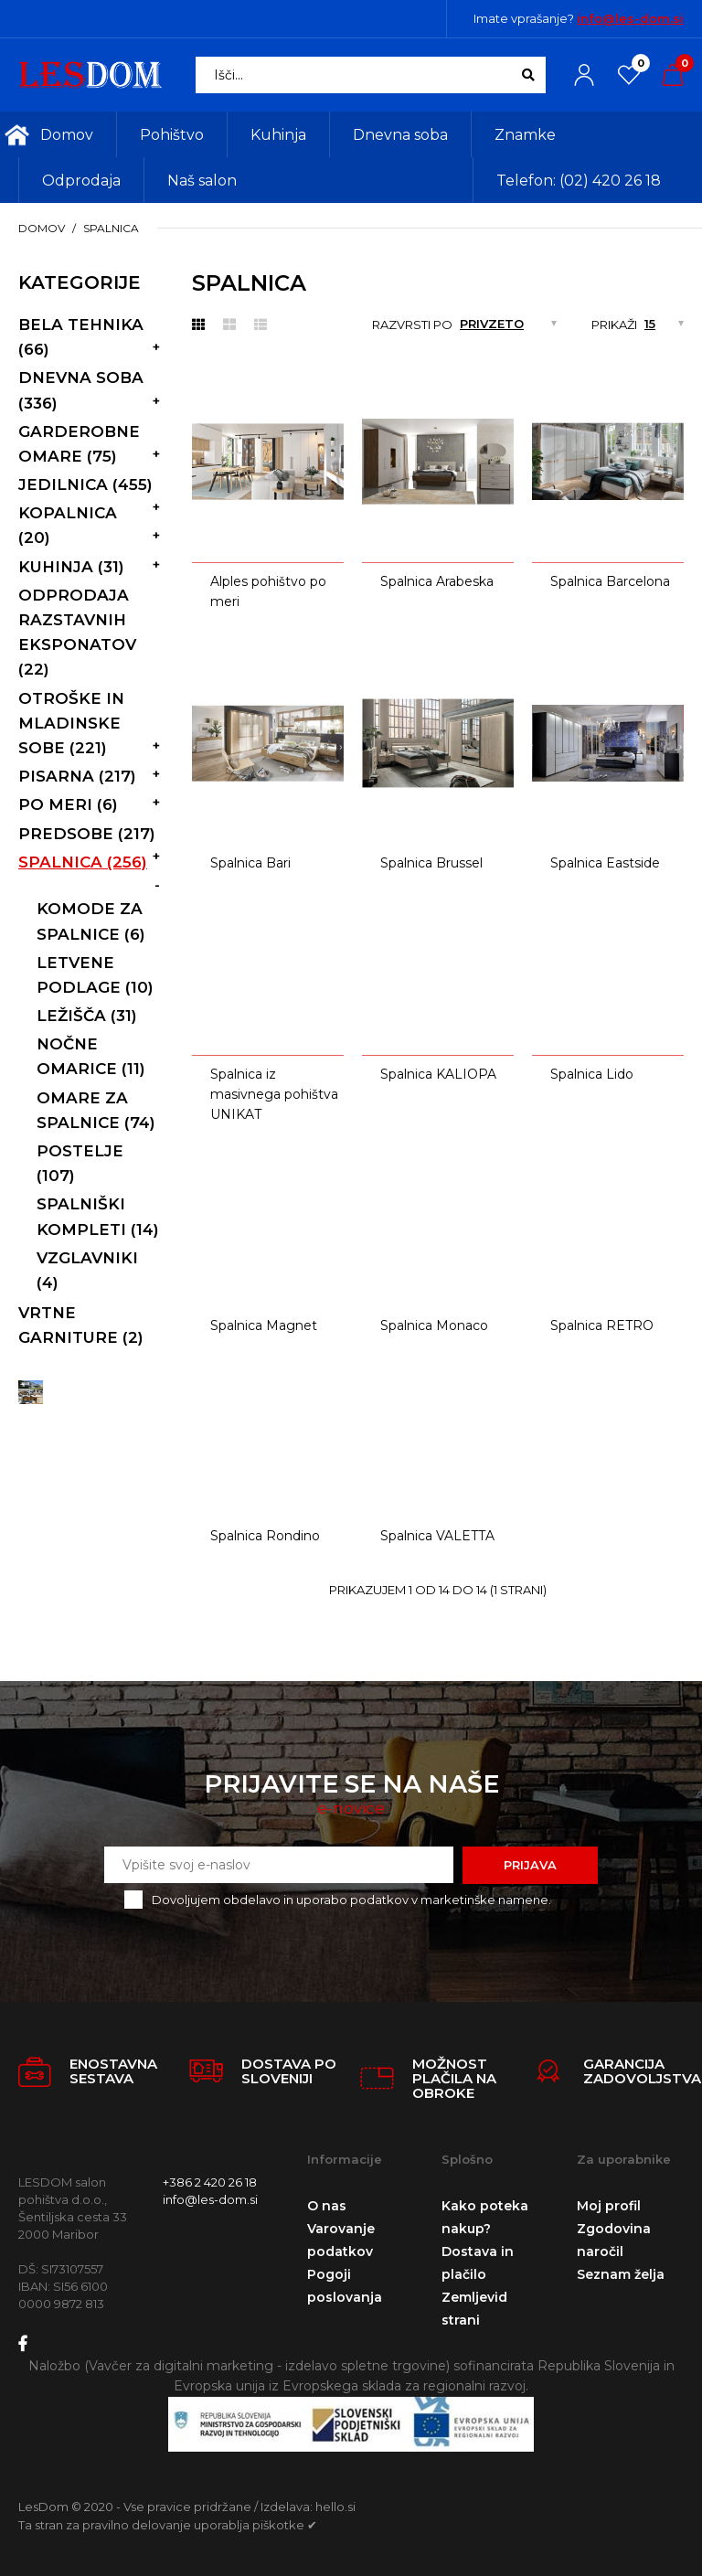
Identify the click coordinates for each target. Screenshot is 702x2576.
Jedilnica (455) (85, 484)
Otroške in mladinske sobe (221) (71, 723)
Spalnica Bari (250, 863)
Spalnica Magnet (263, 1325)
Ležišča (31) (87, 1015)
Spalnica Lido (591, 1074)
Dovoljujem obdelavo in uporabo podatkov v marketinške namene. (351, 1899)
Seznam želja (621, 2274)
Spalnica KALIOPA (438, 1074)
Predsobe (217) (86, 834)
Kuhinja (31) (71, 567)
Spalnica (111, 228)
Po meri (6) (68, 804)
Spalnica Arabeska (437, 581)
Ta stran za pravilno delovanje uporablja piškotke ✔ (167, 2524)
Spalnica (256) (82, 862)
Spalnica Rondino (265, 1536)
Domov (41, 228)
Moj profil (609, 2206)
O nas (326, 2206)
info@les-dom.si (630, 18)
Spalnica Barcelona (610, 581)
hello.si (335, 2506)
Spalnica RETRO (602, 1325)
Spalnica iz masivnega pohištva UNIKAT (274, 1094)
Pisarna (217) (77, 776)
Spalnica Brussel (431, 863)
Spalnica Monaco (434, 1325)
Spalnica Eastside (605, 863)
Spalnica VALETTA (437, 1536)
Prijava (530, 1864)
